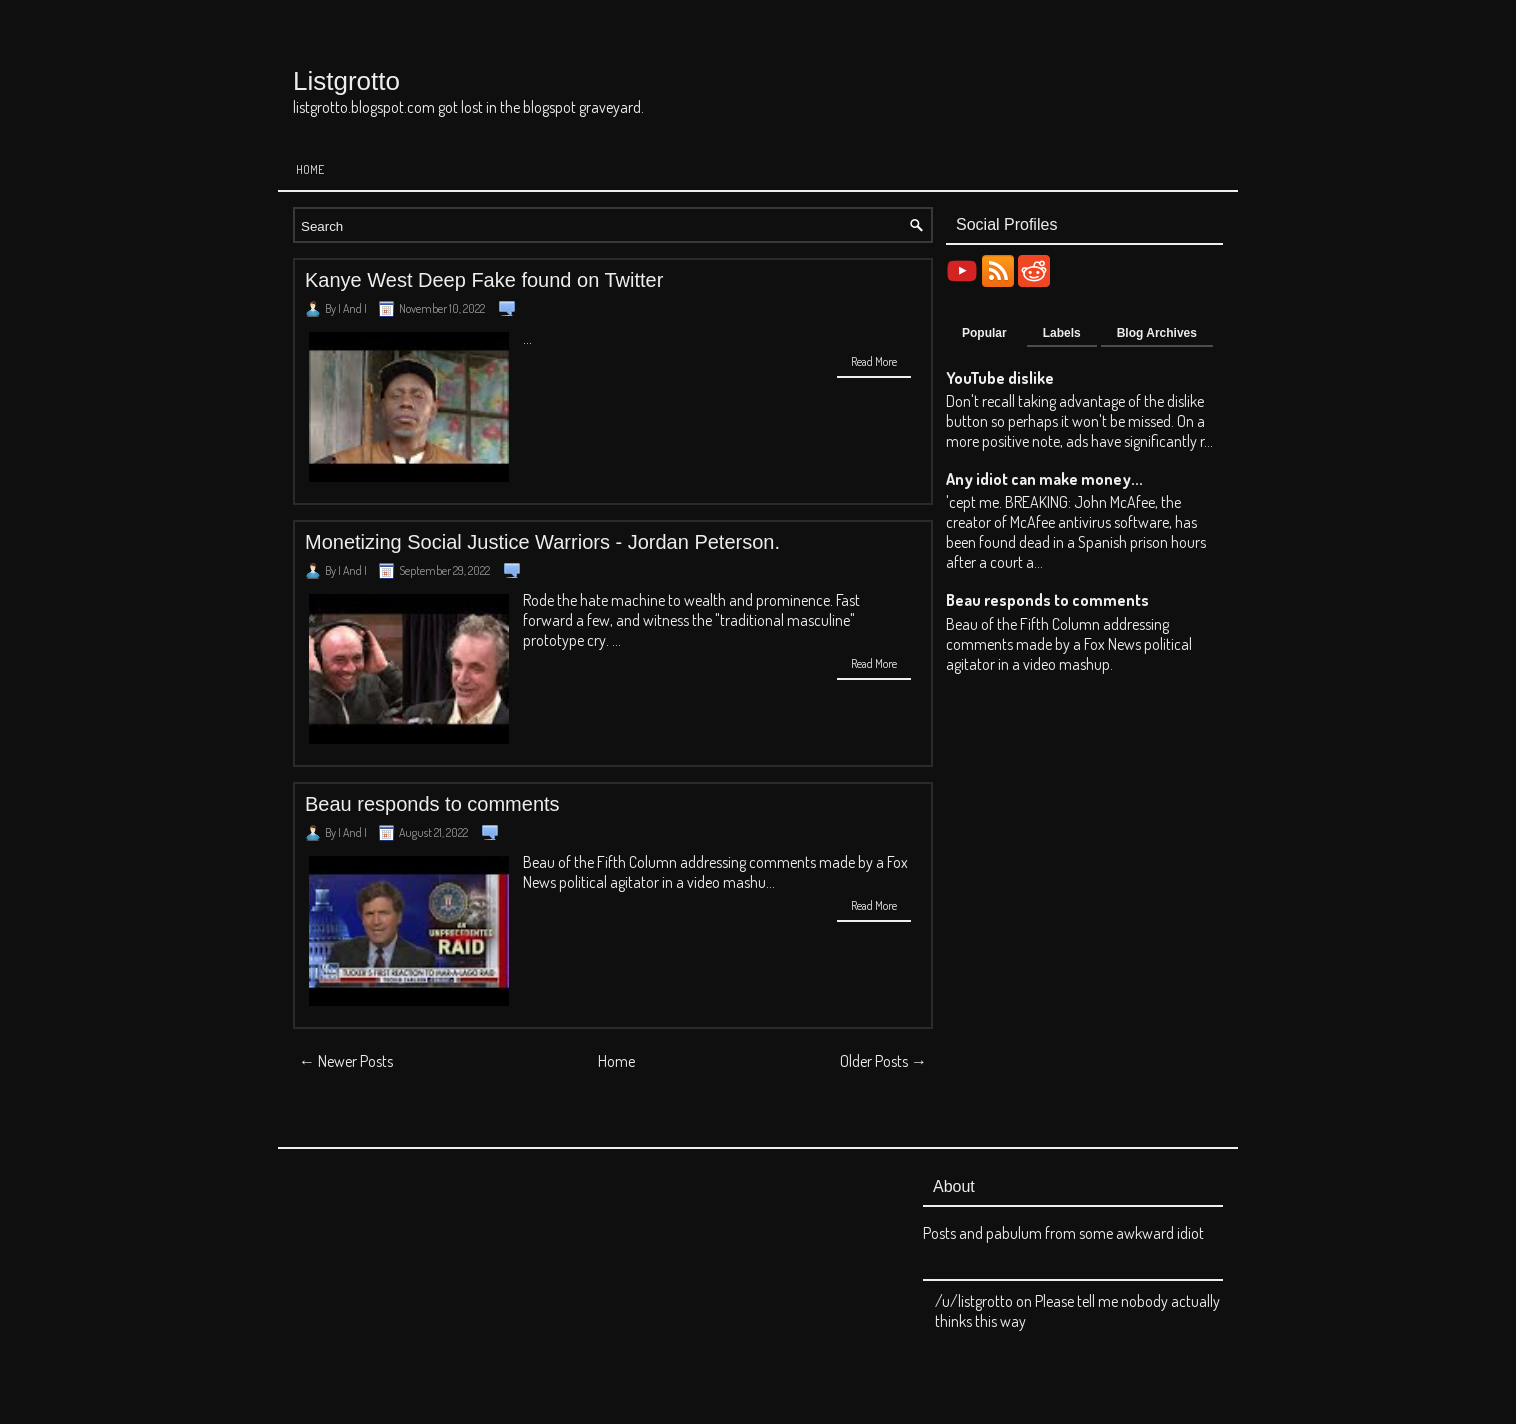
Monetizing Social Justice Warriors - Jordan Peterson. (542, 542)
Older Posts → (883, 1061)
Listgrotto (346, 81)
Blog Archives (1157, 333)
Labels (1062, 333)
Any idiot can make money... (1044, 479)
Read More (874, 361)
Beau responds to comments (432, 804)
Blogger (871, 1380)
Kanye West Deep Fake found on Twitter (484, 280)
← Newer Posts (346, 1061)
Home (310, 169)
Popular (984, 333)
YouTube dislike (1000, 378)
